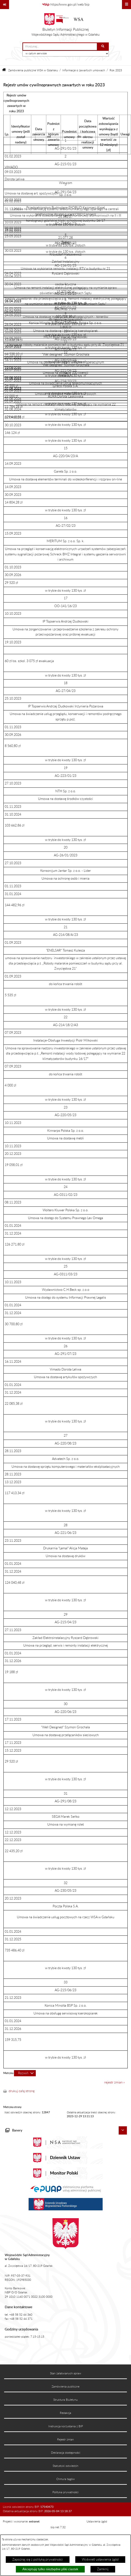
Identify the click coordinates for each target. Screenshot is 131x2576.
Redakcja (65, 2413)
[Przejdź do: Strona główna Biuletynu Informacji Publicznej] (4, 70)
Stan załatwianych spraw (65, 2373)
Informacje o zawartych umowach (83, 70)
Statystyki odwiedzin (65, 2466)
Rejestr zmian (65, 2439)
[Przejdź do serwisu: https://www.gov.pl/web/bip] (65, 4)
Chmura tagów (65, 2479)
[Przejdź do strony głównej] (65, 25)
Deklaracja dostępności (65, 2452)
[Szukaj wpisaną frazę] (103, 46)
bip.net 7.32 (58, 2527)
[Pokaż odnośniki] (4, 4)
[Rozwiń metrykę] (25, 2073)
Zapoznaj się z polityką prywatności (37, 2559)
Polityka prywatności (65, 2492)
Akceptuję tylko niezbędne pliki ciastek (50, 2569)
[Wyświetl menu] (126, 4)
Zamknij (103, 2569)
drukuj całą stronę (22, 2091)
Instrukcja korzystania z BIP (65, 2426)
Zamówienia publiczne (65, 2386)
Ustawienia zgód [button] (97, 2521)
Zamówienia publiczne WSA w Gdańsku (33, 70)
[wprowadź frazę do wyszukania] (59, 46)
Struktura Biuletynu (65, 2399)
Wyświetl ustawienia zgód (100, 2559)
